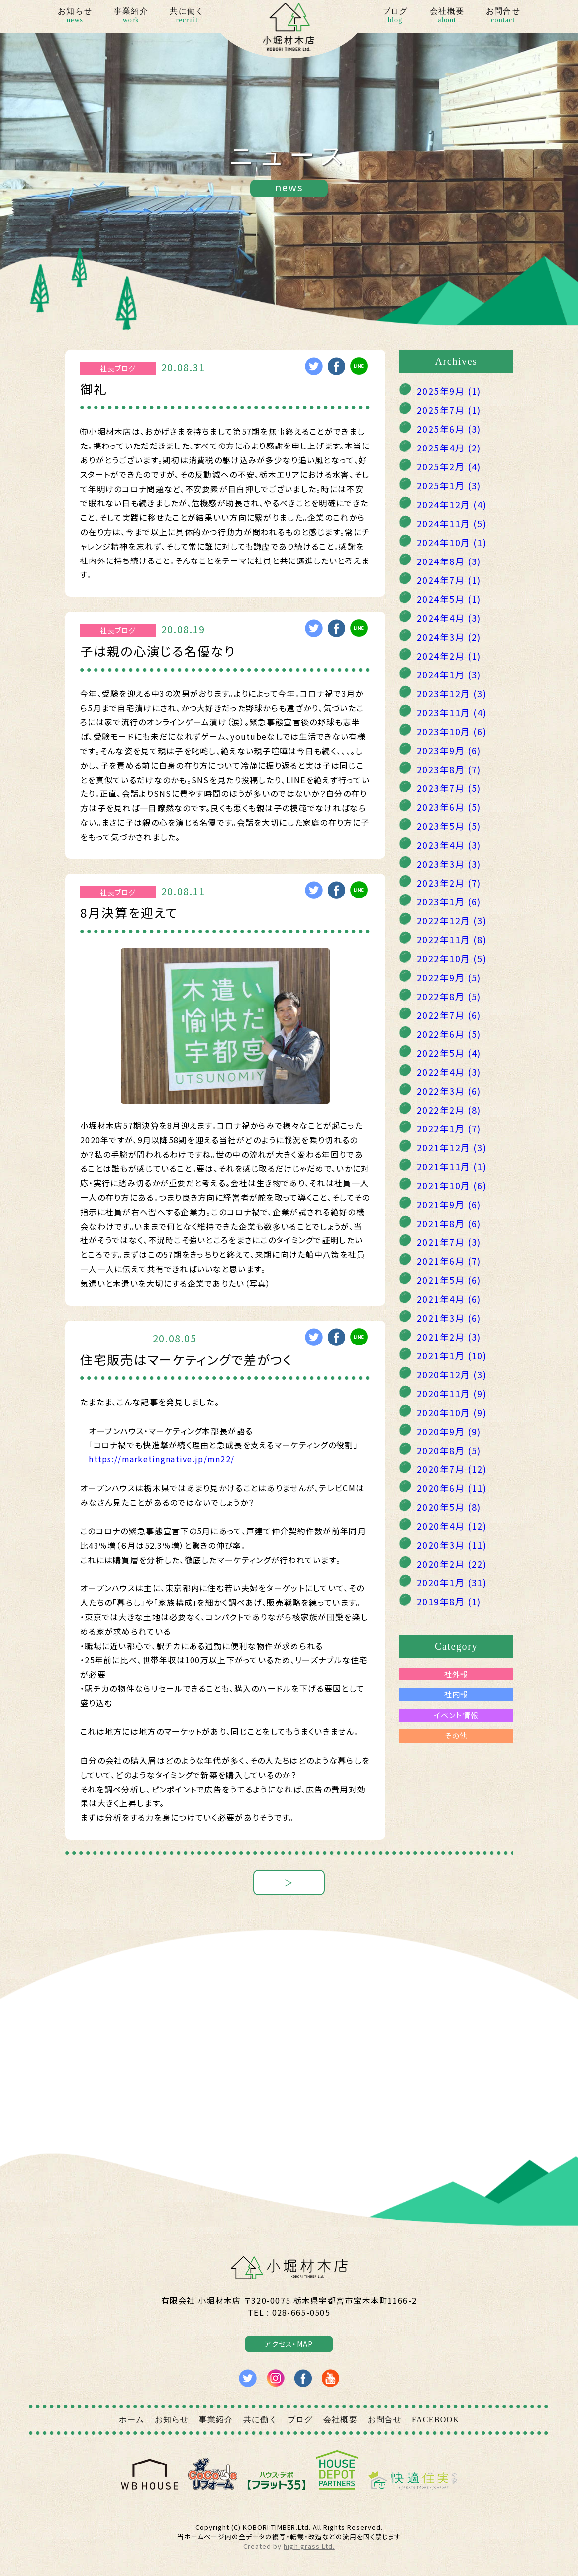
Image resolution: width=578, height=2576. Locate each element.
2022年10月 (451, 958)
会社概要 (447, 16)
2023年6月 (449, 806)
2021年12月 (451, 1147)
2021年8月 (449, 1223)
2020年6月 (451, 1487)
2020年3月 (451, 1544)
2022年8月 (449, 996)
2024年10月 (451, 542)
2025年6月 (449, 428)
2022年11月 (451, 939)
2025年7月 (449, 409)
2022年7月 (449, 1014)
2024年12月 (451, 504)
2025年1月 (449, 485)
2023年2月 (449, 882)
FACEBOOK (435, 2419)
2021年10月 (451, 1185)
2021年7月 (449, 1241)
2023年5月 (449, 825)
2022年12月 (451, 920)
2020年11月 (451, 1393)
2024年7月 (449, 579)
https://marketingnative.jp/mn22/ (157, 1459)
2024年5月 (449, 598)
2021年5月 (449, 1279)
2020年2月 (451, 1563)
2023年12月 (451, 693)
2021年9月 (449, 1204)
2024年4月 (449, 617)
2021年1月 (451, 1355)
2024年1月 (449, 674)
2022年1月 (449, 1128)
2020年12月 (451, 1374)
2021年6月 (449, 1260)
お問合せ (503, 16)
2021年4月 (449, 1298)
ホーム (132, 2419)
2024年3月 (449, 636)
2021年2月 (449, 1336)
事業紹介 (131, 16)
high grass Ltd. (309, 2546)
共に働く (187, 16)
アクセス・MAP (289, 2344)
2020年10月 (451, 1412)
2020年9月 (449, 1431)
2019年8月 (449, 1601)
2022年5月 (449, 1052)
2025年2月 (449, 466)
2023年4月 (449, 844)
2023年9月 (449, 750)
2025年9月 (449, 390)
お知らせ (75, 16)
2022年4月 (449, 1071)
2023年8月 (449, 769)
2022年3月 (449, 1090)
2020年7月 (451, 1468)
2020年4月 (451, 1525)
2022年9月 (449, 977)
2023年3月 (449, 863)
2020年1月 (451, 1582)
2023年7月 (449, 788)
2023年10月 (451, 731)
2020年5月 (449, 1506)
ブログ (395, 16)
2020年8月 (449, 1450)
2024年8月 (449, 561)
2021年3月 (449, 1317)
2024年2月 (449, 655)
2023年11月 (451, 712)
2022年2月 (449, 1109)
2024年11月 (451, 523)
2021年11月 (451, 1166)
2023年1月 (449, 901)
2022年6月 (449, 1033)
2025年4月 (449, 447)
